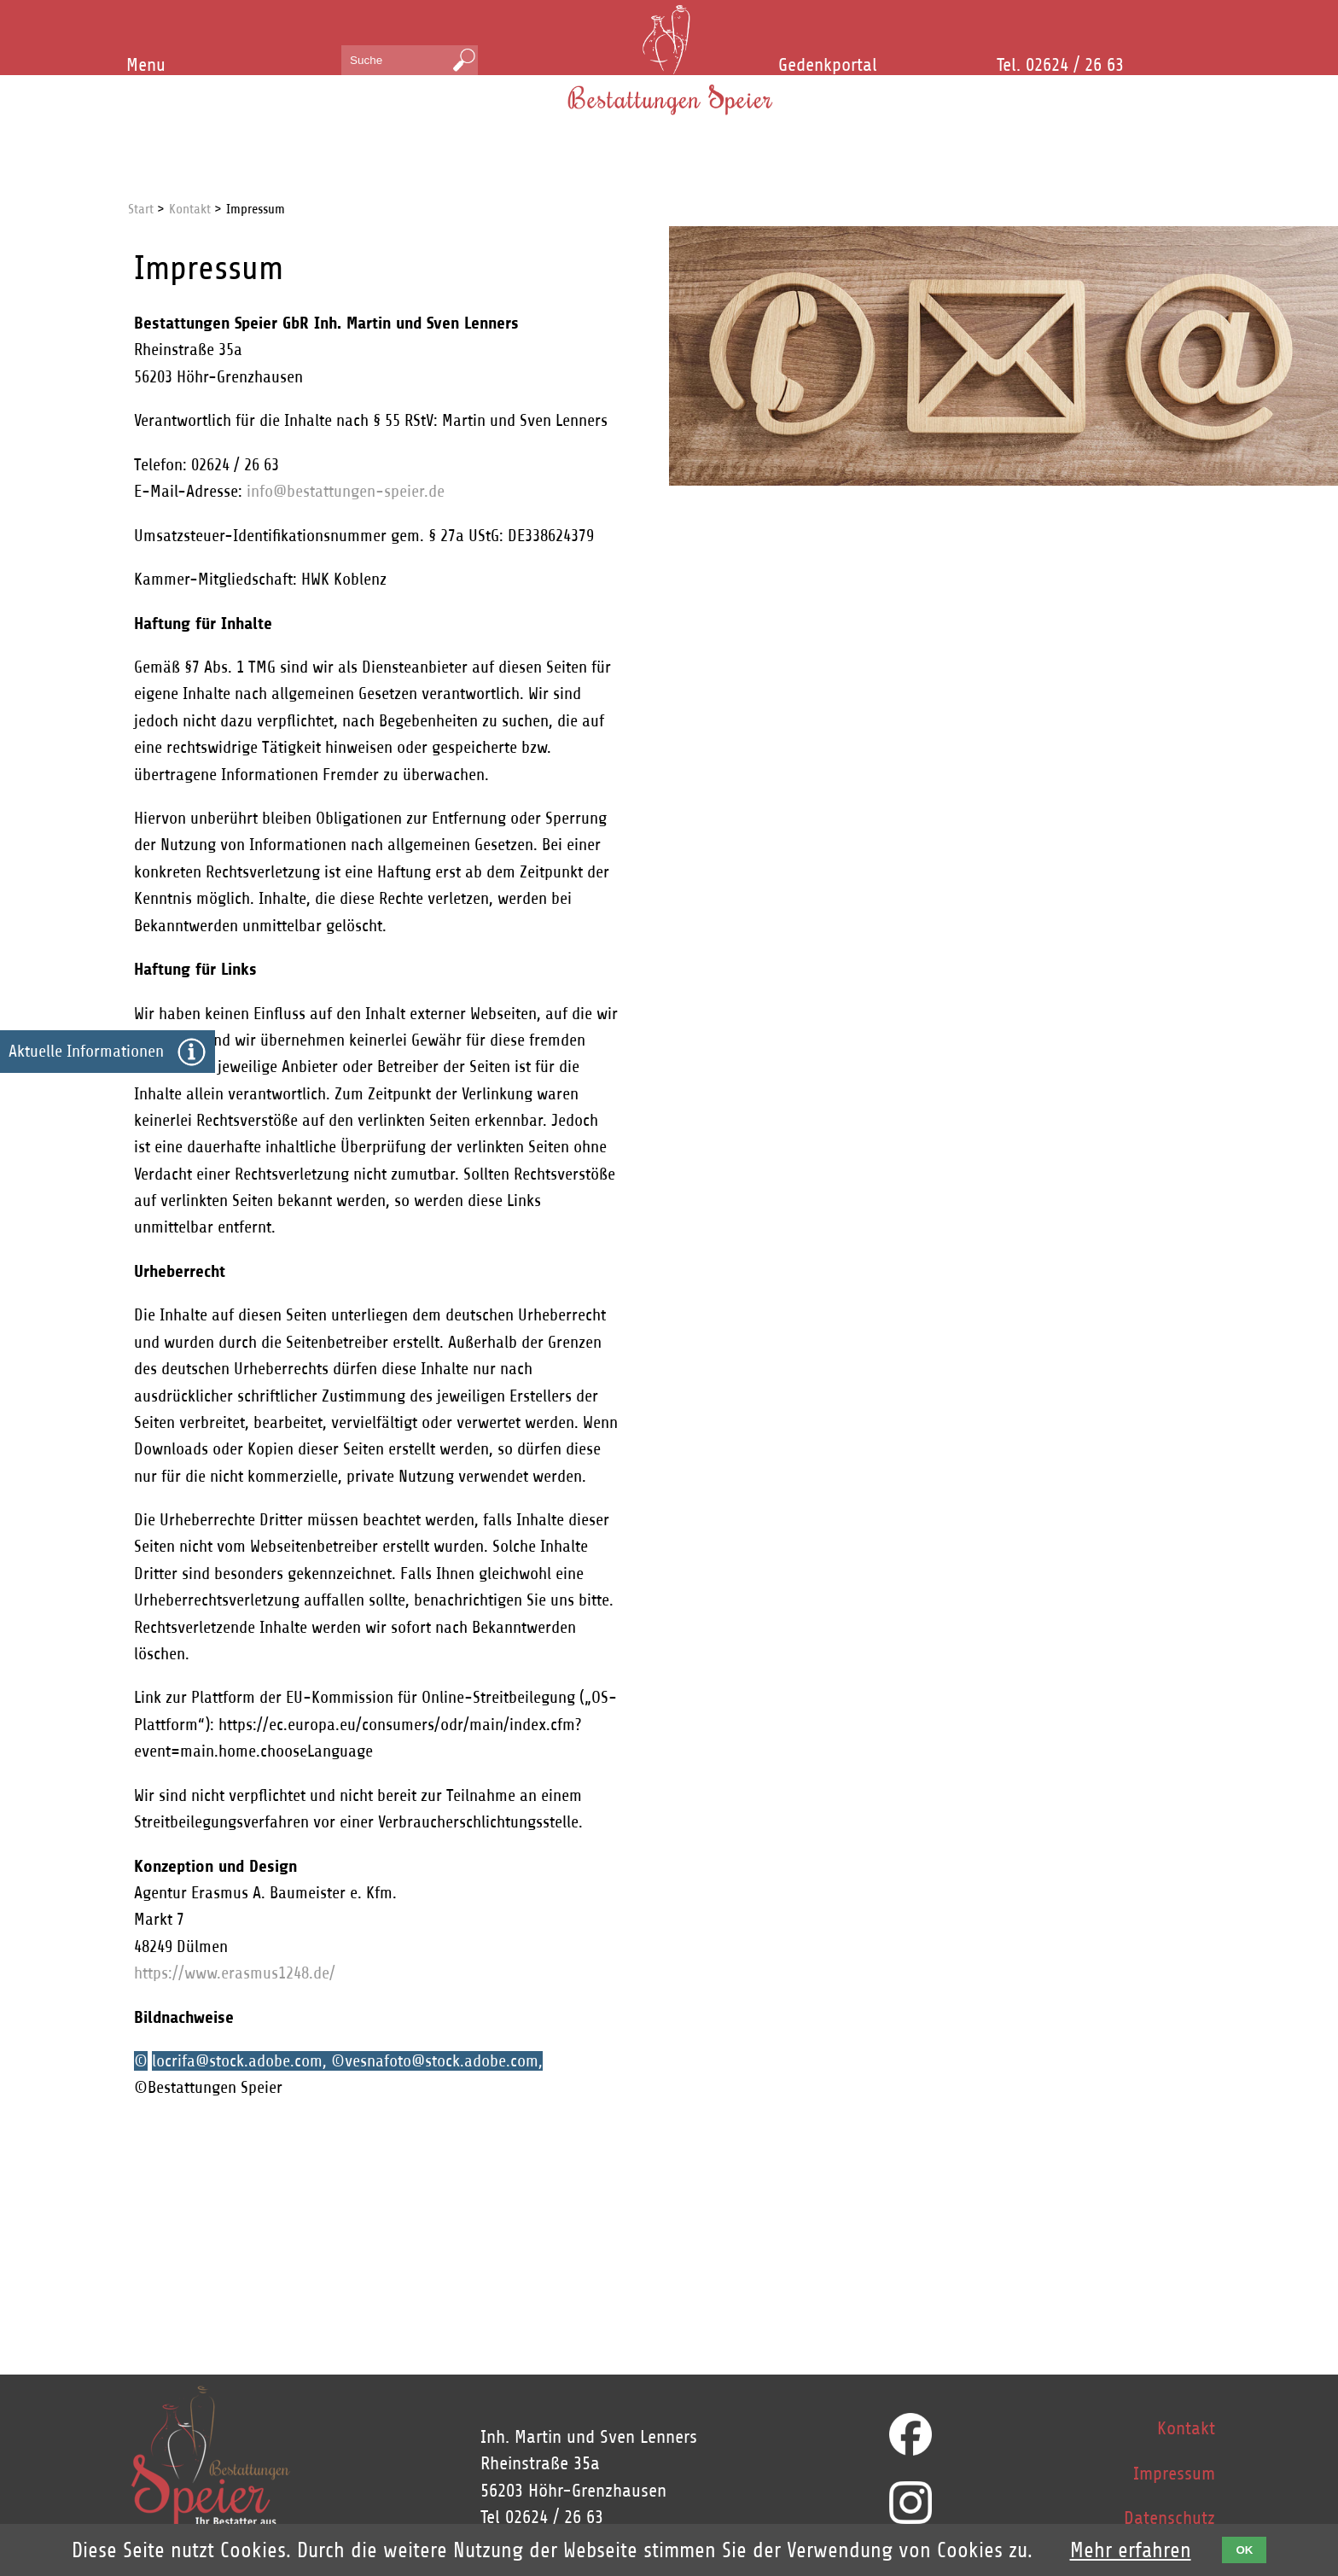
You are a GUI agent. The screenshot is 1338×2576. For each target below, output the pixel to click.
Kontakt (1186, 2428)
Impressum (1174, 2473)
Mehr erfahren (1130, 2550)
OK (1244, 2550)
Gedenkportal (827, 65)
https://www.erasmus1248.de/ (234, 1973)
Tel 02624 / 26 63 (541, 2517)
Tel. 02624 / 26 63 (1060, 65)
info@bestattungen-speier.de (346, 491)
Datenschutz (1169, 2518)
